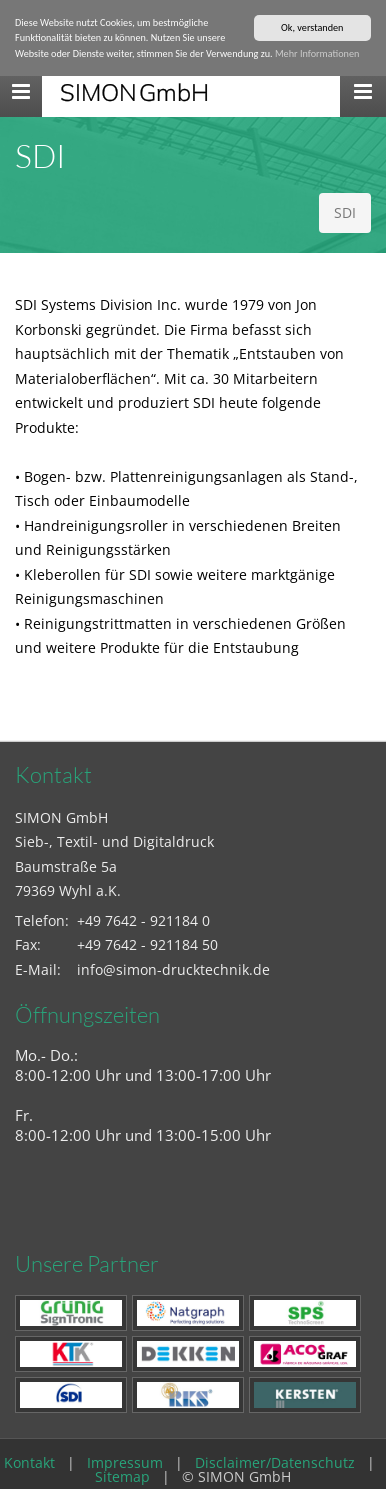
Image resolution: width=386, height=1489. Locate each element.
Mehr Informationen (317, 53)
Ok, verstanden (312, 27)
